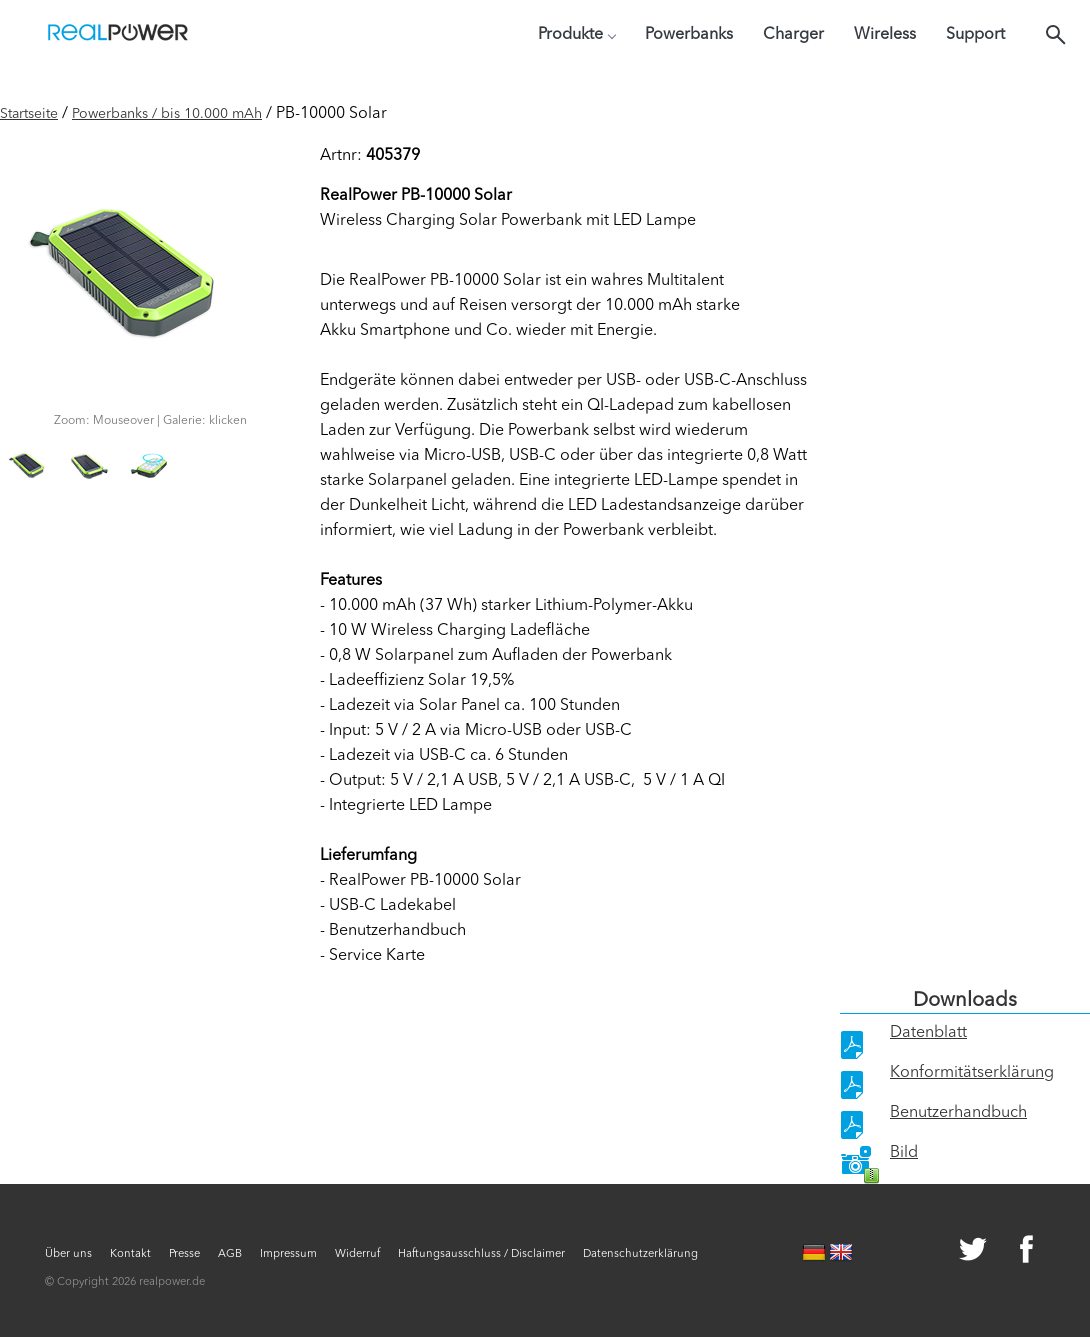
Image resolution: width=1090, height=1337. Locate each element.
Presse (184, 1254)
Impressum (288, 1254)
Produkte (576, 35)
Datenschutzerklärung (640, 1254)
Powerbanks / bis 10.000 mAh (167, 114)
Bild (904, 1153)
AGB (230, 1254)
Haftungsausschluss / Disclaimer (481, 1254)
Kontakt (130, 1254)
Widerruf (357, 1254)
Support (975, 35)
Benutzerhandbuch (958, 1113)
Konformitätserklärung (972, 1073)
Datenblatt (928, 1033)
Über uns (68, 1254)
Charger (793, 35)
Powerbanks (689, 35)
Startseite (29, 114)
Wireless (885, 35)
